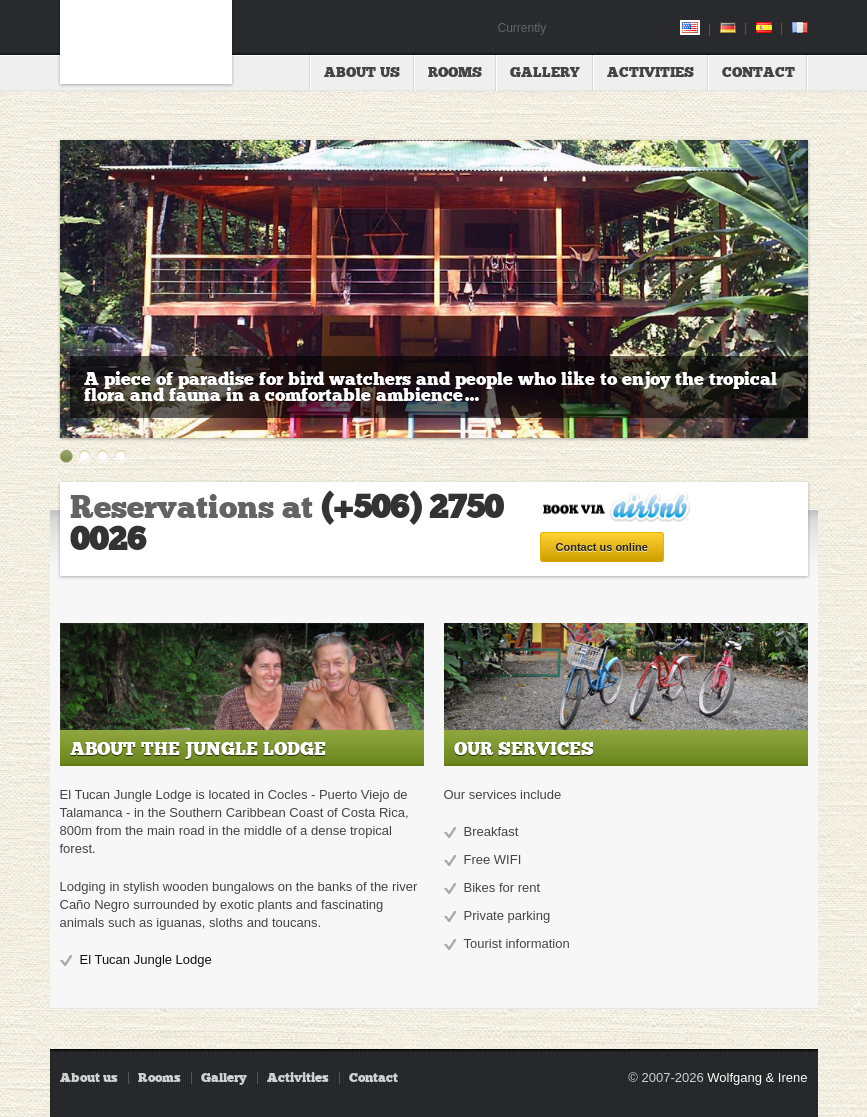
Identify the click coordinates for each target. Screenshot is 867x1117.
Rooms (455, 72)
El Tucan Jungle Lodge (146, 959)
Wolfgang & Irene (757, 1077)
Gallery (544, 72)
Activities (650, 72)
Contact (758, 72)
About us (362, 72)
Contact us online (602, 547)
